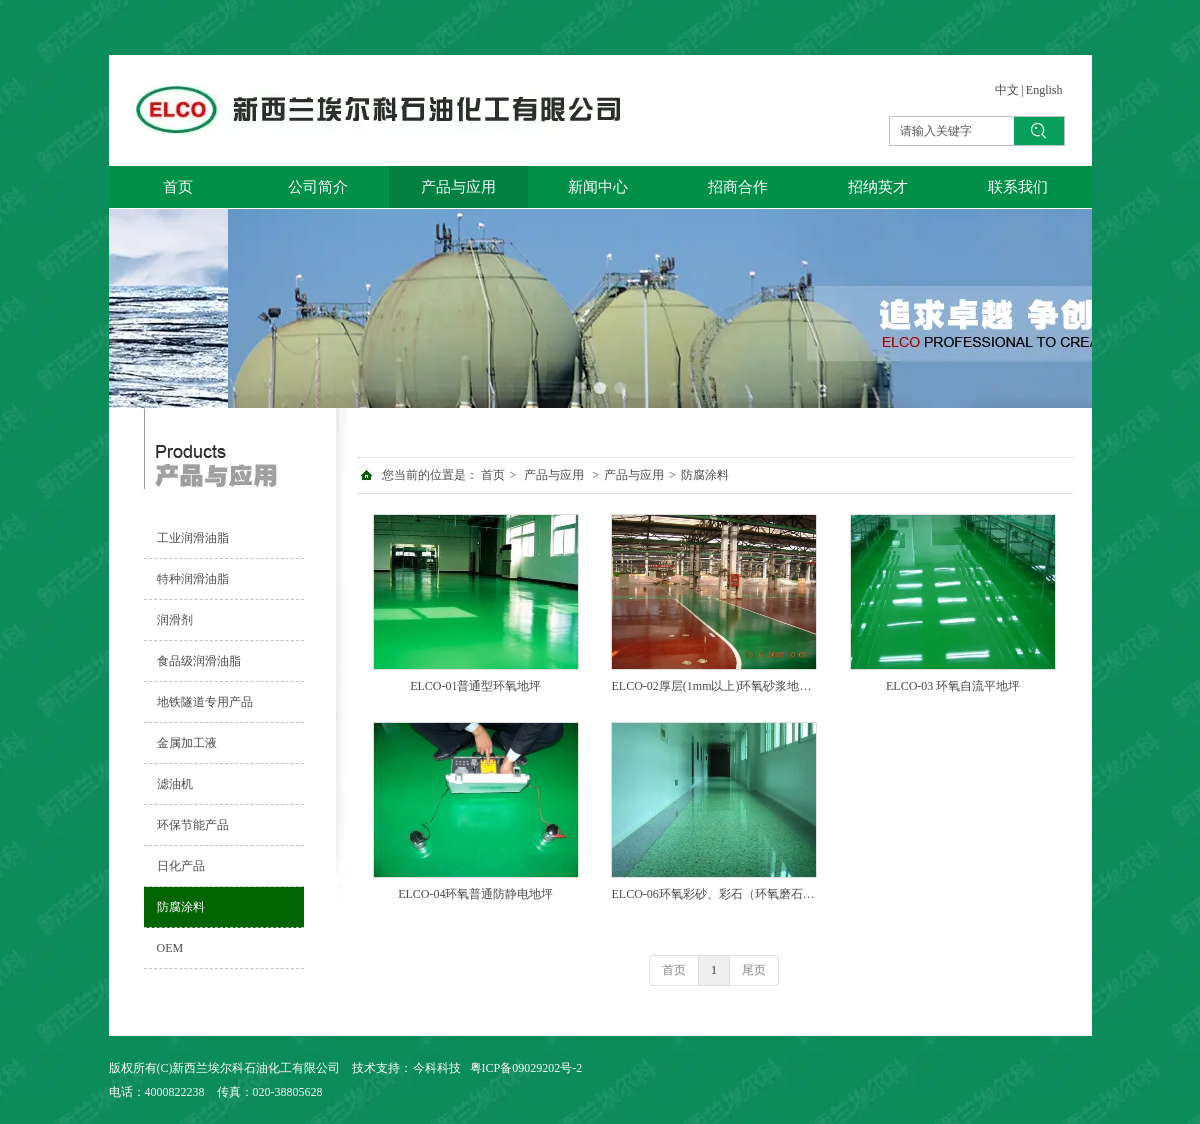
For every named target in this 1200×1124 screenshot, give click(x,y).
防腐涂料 (705, 475)
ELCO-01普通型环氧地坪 (475, 686)
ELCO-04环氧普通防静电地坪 (475, 894)
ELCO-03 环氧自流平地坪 (953, 686)
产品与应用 (554, 475)
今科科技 (437, 1068)
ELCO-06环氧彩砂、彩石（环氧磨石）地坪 (714, 894)
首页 (493, 475)
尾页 (754, 970)
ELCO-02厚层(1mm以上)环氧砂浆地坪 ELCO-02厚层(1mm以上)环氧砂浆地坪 (714, 686)
